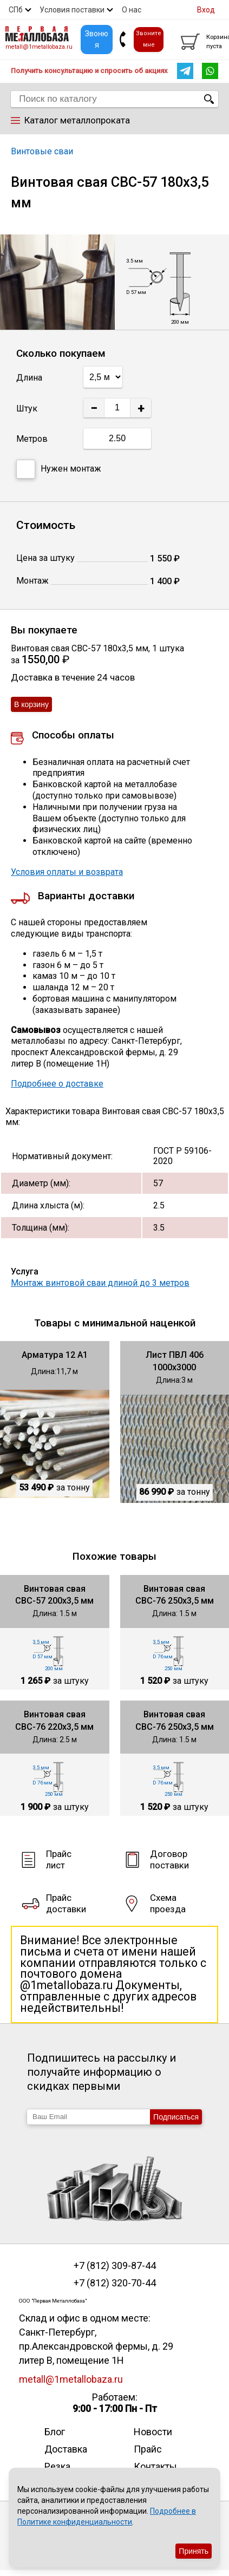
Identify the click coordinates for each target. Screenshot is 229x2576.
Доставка (65, 2449)
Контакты (155, 2466)
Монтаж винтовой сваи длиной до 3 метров (100, 1283)
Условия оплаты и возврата (67, 872)
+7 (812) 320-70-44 (115, 2283)
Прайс (148, 2449)
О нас (131, 9)
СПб (16, 9)
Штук (26, 408)
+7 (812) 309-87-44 (115, 2265)
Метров (32, 439)
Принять (193, 2551)
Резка (57, 2466)
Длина (29, 377)
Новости (153, 2431)
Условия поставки (72, 9)
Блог (54, 2431)
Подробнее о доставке (57, 1083)
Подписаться (176, 2117)
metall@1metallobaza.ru (39, 46)
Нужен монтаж (58, 469)
